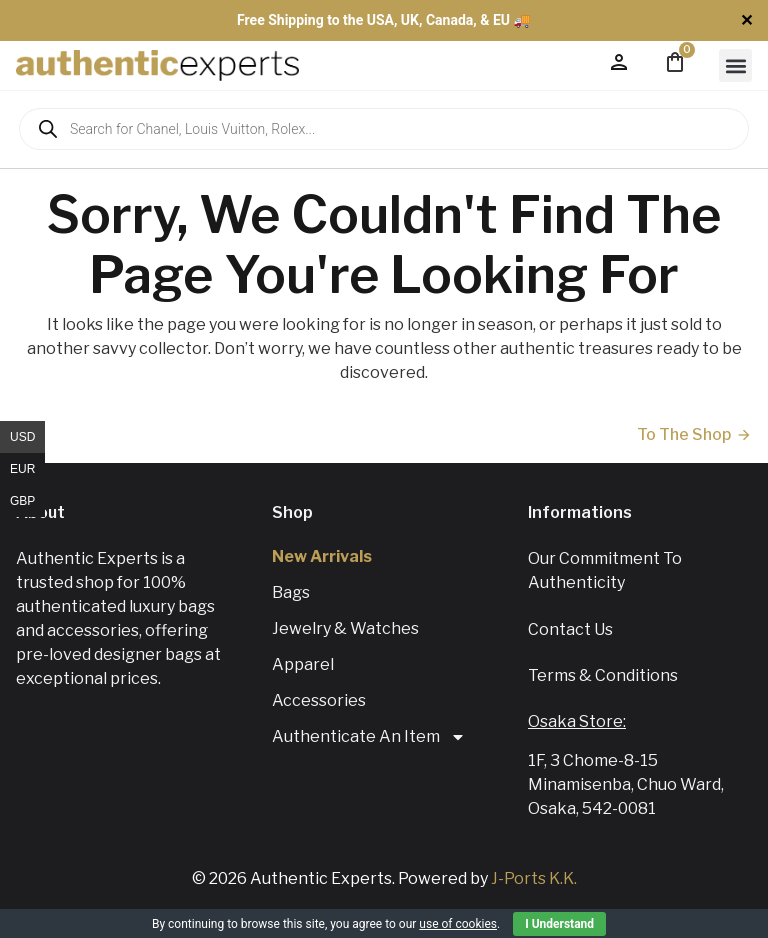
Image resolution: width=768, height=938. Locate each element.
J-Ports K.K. (534, 878)
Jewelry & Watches (345, 628)
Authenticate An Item (369, 737)
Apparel (303, 664)
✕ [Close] (746, 20)
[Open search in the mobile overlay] (384, 129)
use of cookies (458, 924)
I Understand (559, 924)
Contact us (570, 629)
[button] (735, 65)
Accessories (319, 700)
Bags (291, 592)
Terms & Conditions (603, 675)
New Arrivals (322, 556)
